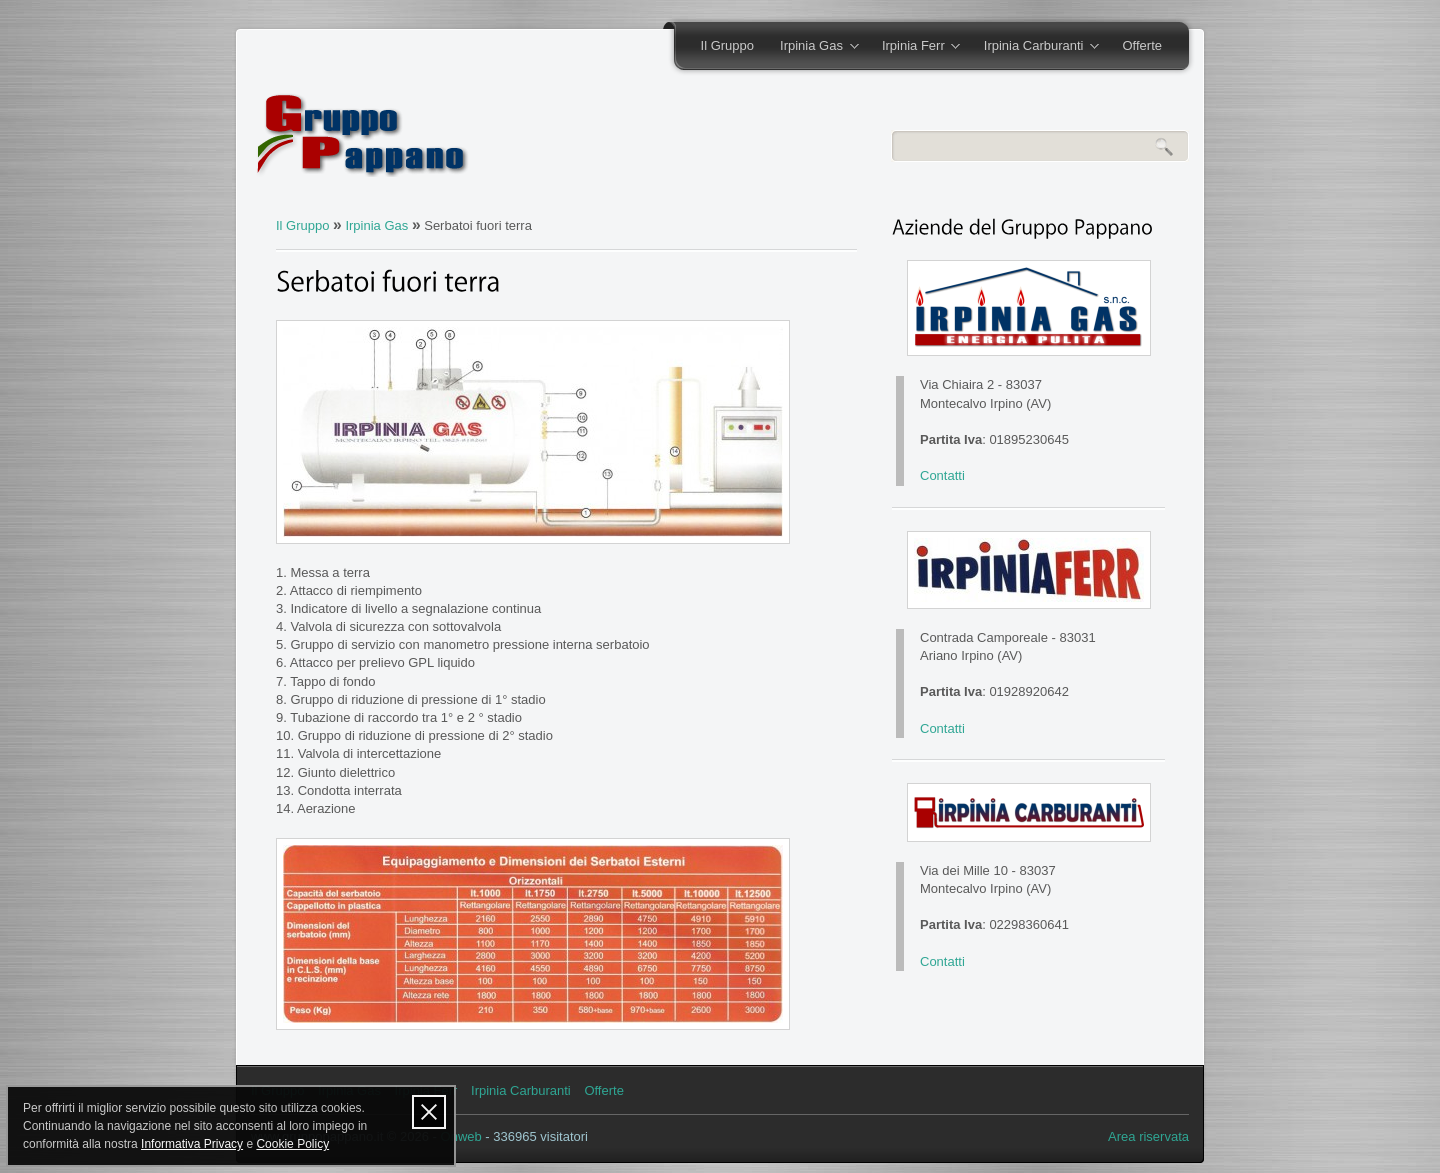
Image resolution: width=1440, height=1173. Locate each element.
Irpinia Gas (812, 47)
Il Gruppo (727, 45)
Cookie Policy (292, 1144)
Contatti (942, 475)
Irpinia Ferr (914, 47)
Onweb (461, 1136)
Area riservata (1148, 1136)
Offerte (1142, 45)
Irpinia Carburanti (1035, 47)
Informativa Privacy (192, 1144)
